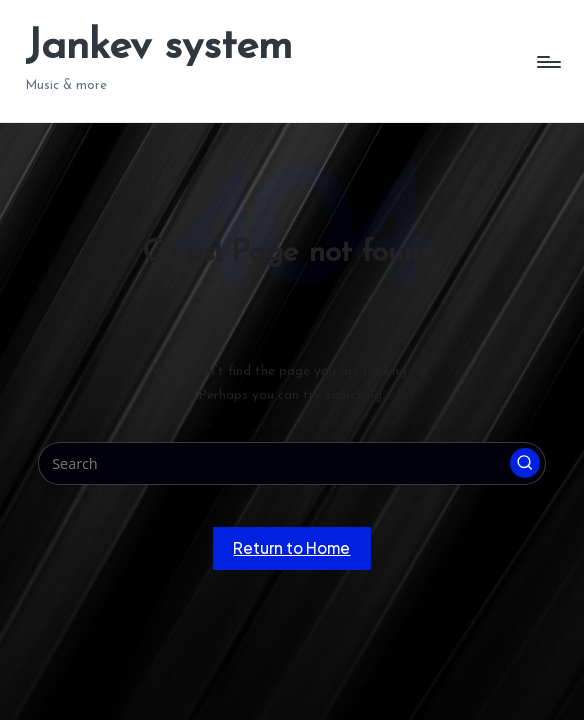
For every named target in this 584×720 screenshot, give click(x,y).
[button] (525, 463)
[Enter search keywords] (292, 463)
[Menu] (547, 61)
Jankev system (159, 47)
